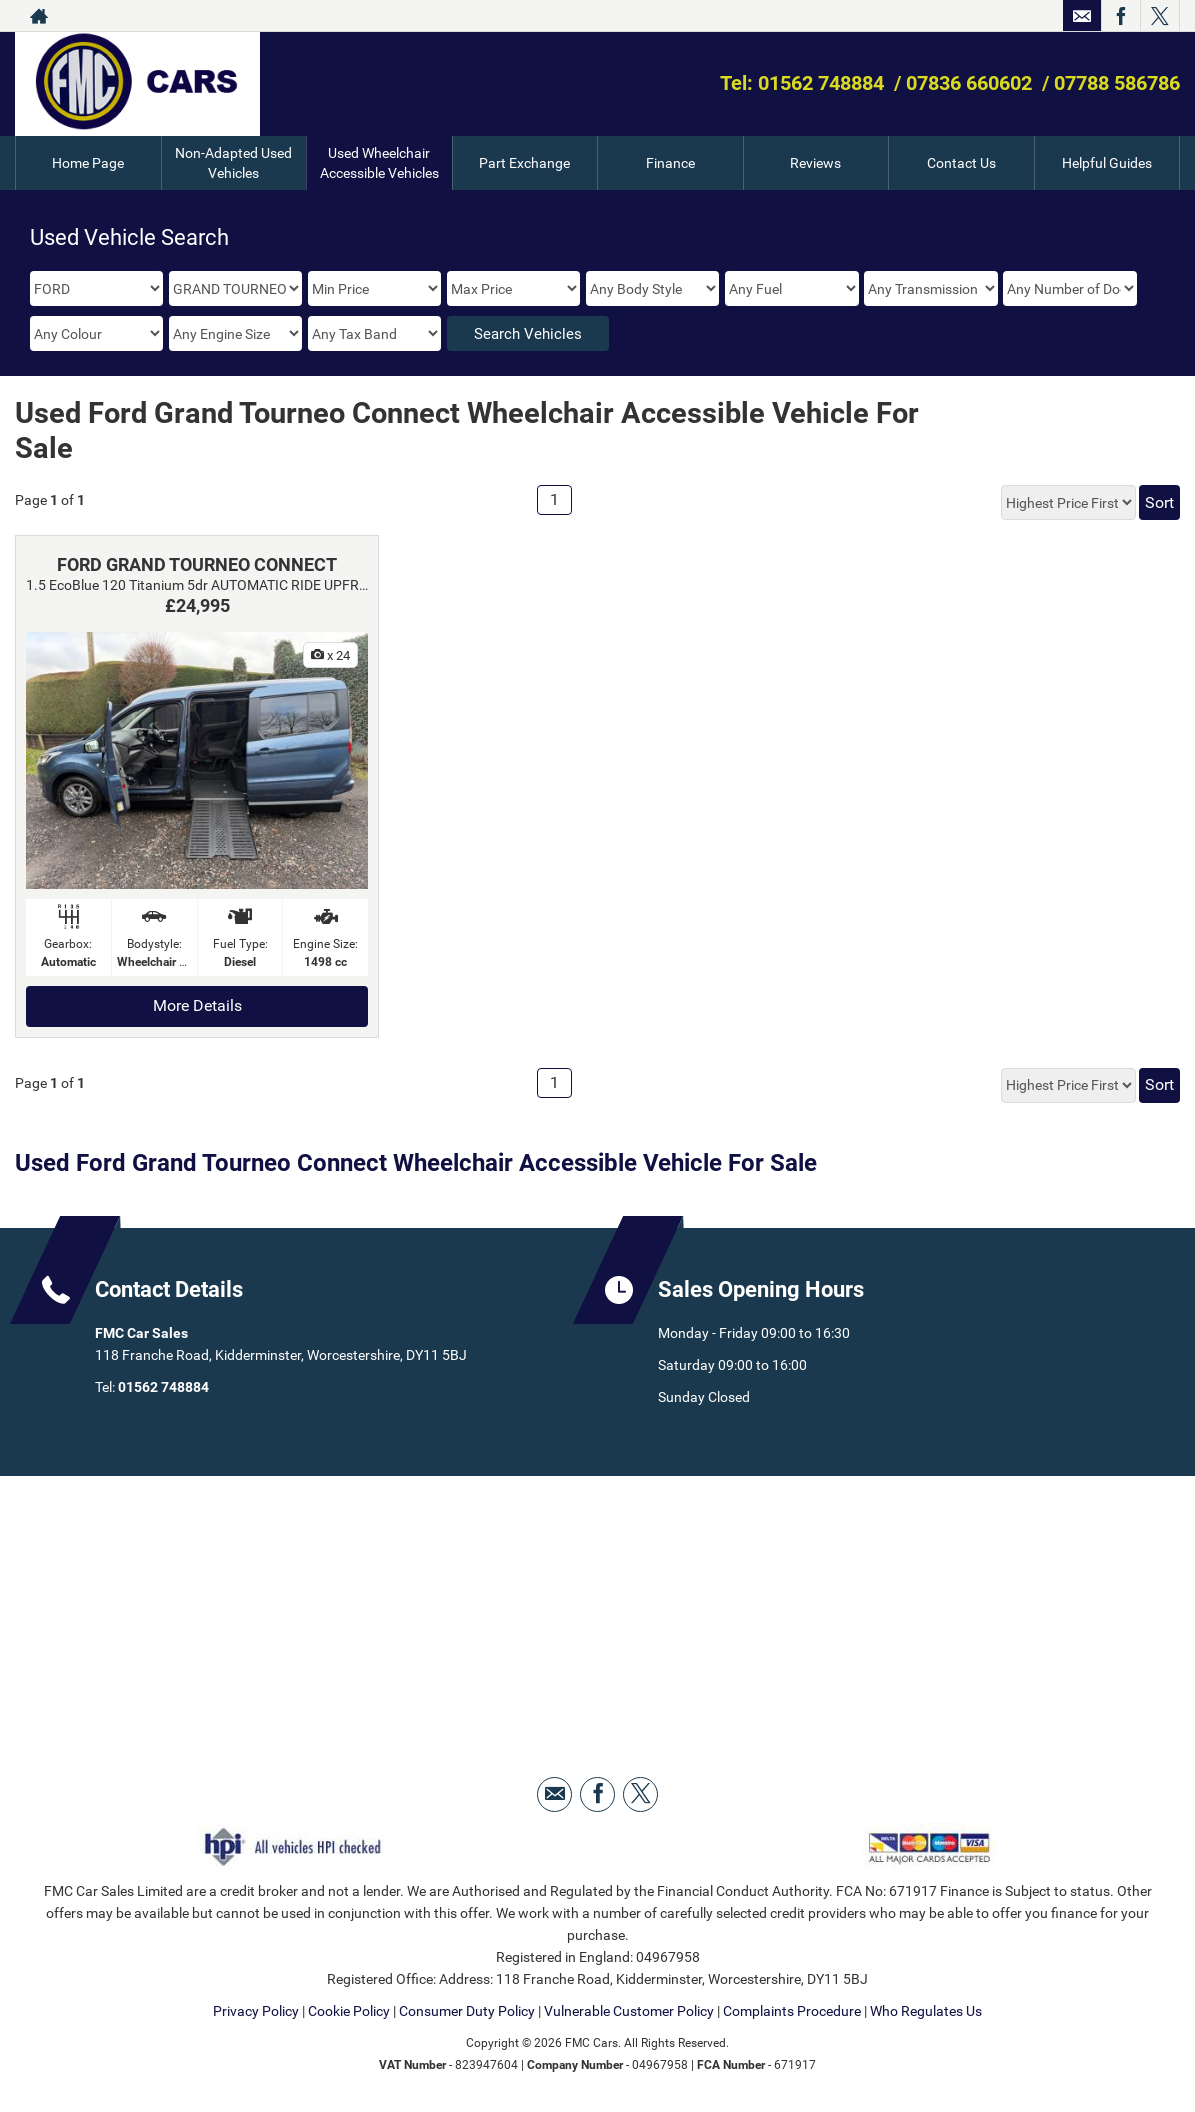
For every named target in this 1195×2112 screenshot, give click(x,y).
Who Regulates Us (926, 2011)
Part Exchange (524, 163)
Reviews (815, 163)
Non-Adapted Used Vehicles (233, 163)
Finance (670, 163)
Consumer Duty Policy (467, 2011)
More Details (197, 1005)
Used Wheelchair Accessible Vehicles (379, 163)
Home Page (88, 163)
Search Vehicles (528, 334)
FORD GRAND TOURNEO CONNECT (197, 564)
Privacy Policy (256, 2011)
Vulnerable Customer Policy (629, 2011)
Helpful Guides (1107, 163)
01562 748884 (163, 1387)
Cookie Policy (349, 2011)
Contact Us (961, 163)
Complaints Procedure (792, 2011)
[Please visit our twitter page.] (1159, 16)
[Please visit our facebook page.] (1120, 16)
